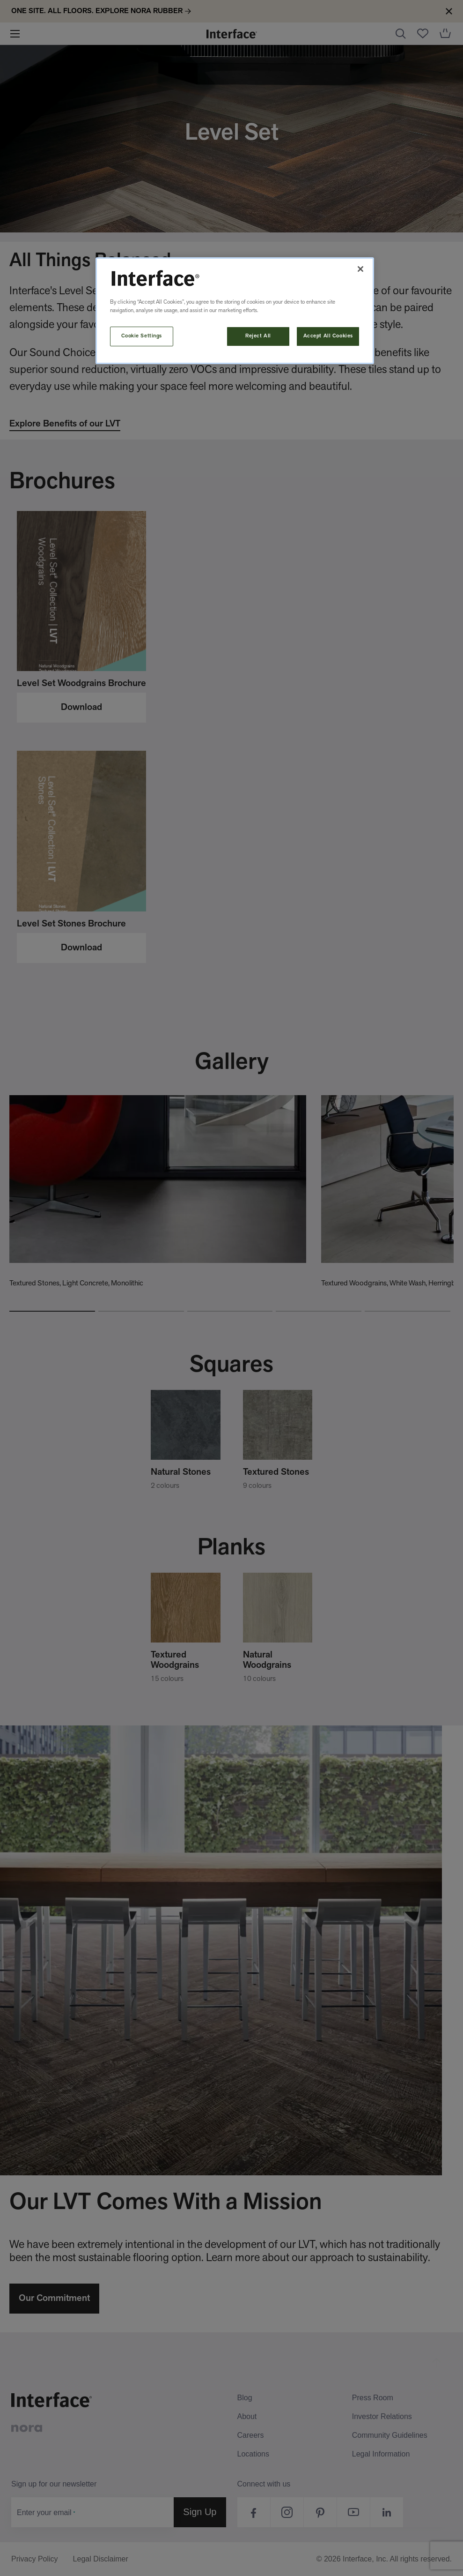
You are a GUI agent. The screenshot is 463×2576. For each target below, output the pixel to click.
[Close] (360, 269)
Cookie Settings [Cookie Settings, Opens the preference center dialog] (141, 336)
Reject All (258, 336)
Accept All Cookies (328, 336)
